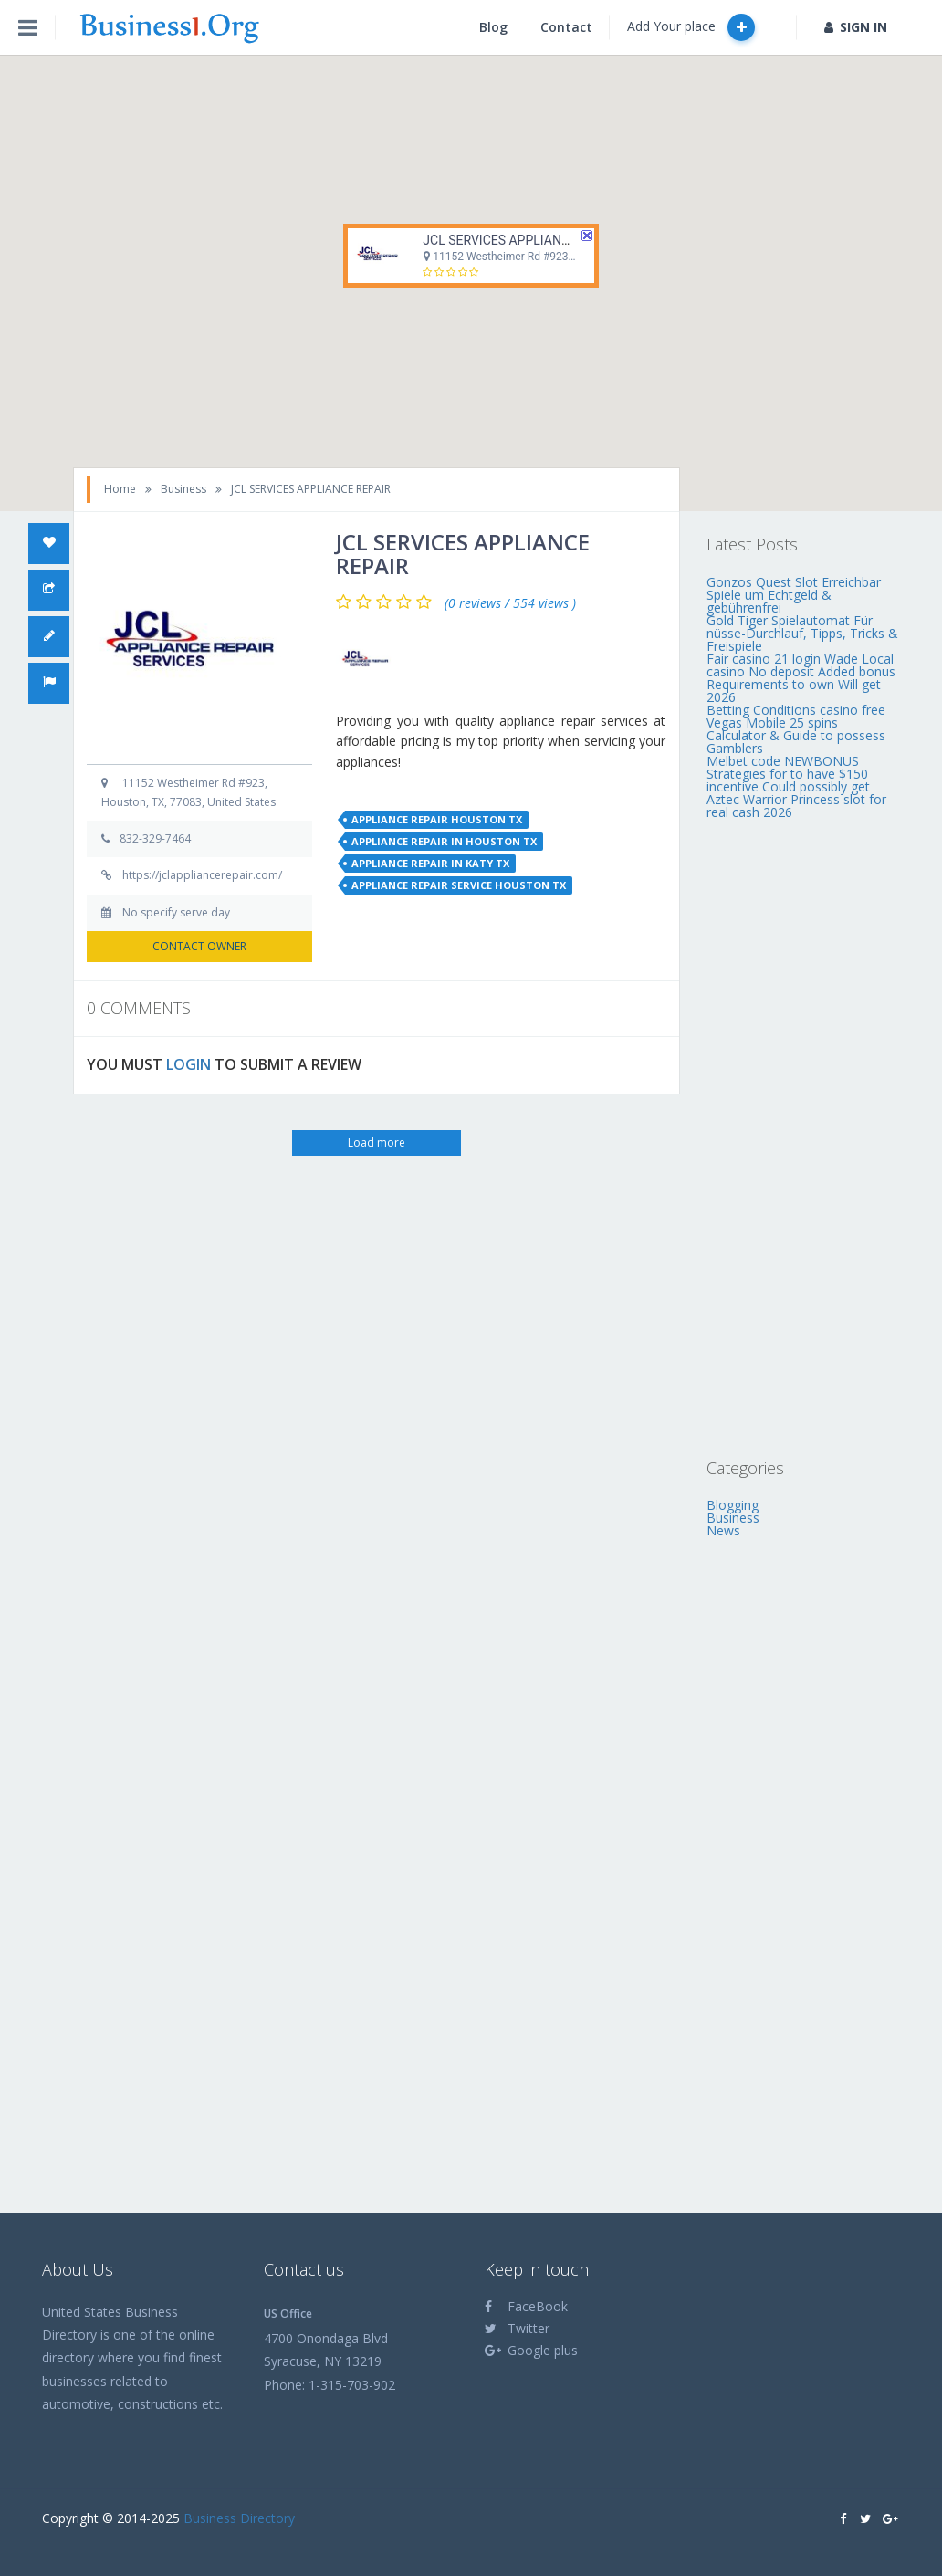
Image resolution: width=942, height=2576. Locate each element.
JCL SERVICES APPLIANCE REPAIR (522, 240)
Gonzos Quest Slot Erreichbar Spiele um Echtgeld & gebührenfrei (793, 594)
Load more (376, 1142)
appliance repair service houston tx (458, 885)
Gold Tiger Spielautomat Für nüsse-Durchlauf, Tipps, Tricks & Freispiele (802, 633)
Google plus (531, 2350)
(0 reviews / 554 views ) (510, 603)
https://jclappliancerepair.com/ (202, 875)
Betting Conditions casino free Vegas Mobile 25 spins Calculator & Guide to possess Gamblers (795, 729)
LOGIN (188, 1064)
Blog (493, 27)
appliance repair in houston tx (444, 841)
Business (183, 489)
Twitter (517, 2328)
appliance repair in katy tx (430, 863)
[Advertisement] (803, 1138)
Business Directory (239, 2518)
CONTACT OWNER (199, 946)
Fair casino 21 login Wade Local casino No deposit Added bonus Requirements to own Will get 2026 (800, 678)
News (723, 1530)
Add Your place (691, 27)
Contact (566, 27)
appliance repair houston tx (436, 819)
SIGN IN (855, 27)
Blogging (732, 1504)
